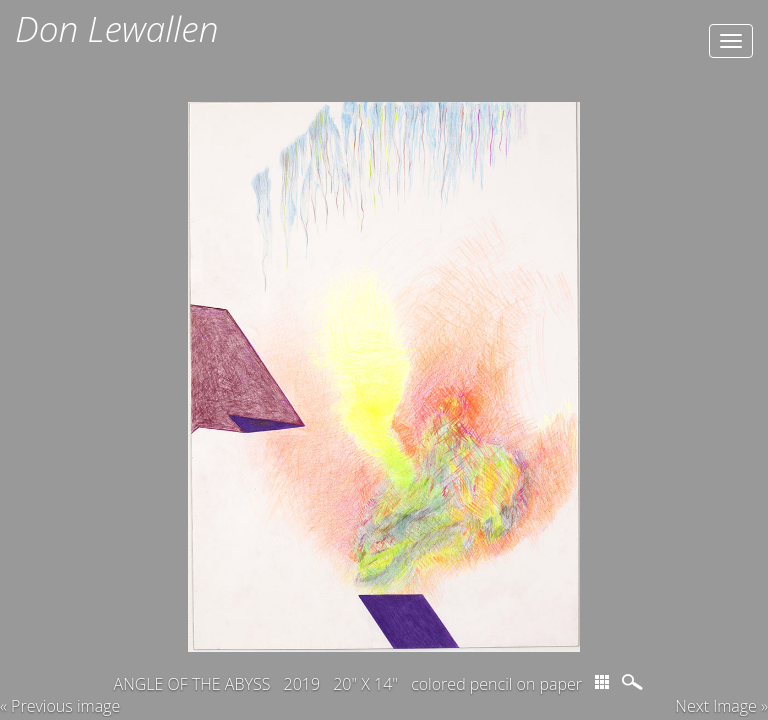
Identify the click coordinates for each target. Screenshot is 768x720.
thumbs (602, 682)
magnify (634, 682)
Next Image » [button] (721, 706)
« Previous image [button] (60, 706)
